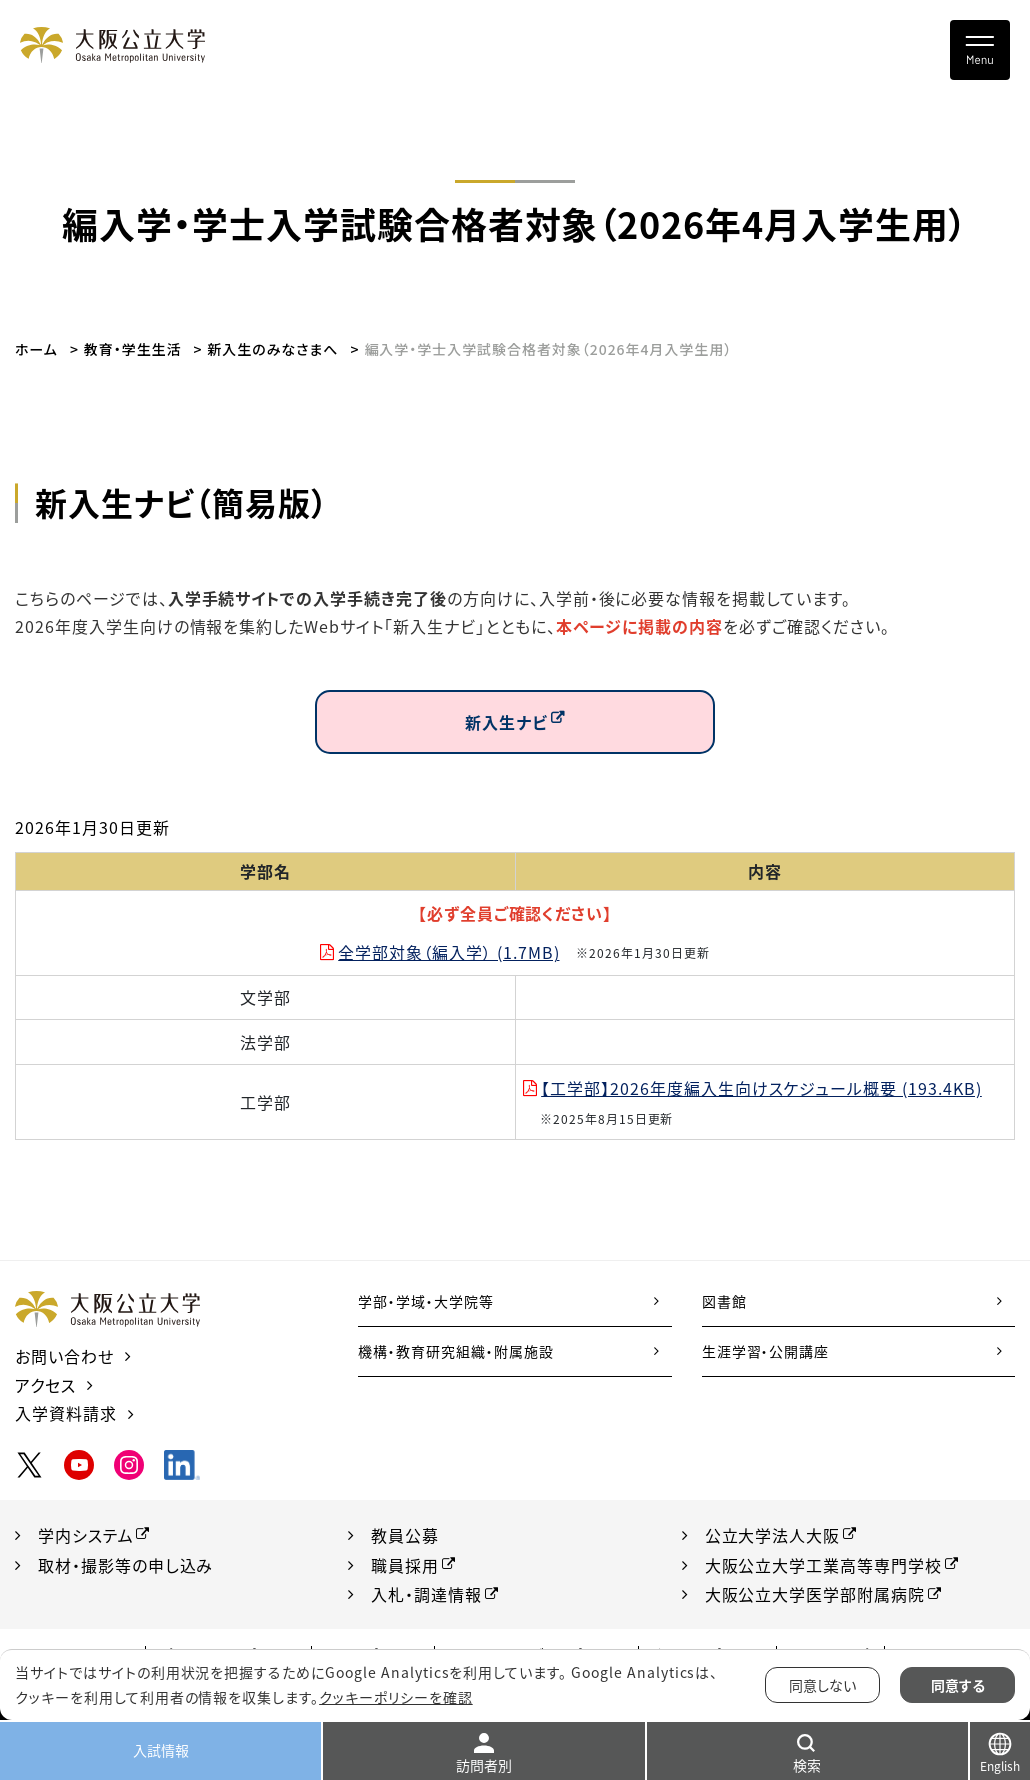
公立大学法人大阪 (773, 1535)
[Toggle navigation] (980, 50)
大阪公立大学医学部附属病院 (815, 1595)
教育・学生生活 (133, 349)
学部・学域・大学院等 (426, 1301)
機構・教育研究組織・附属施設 (455, 1351)
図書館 (724, 1301)
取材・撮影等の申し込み (126, 1565)
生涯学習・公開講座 (766, 1351)
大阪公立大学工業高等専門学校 (823, 1565)
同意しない (822, 1685)
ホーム (36, 349)
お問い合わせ (64, 1356)
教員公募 (405, 1535)
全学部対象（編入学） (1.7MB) (448, 952)
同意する (958, 1685)
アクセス (45, 1385)
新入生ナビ (506, 722)
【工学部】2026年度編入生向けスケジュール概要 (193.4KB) (761, 1088)
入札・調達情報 (426, 1595)
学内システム (86, 1535)
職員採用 (405, 1565)
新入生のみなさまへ (273, 349)
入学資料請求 (66, 1413)
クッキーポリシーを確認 (396, 1697)
